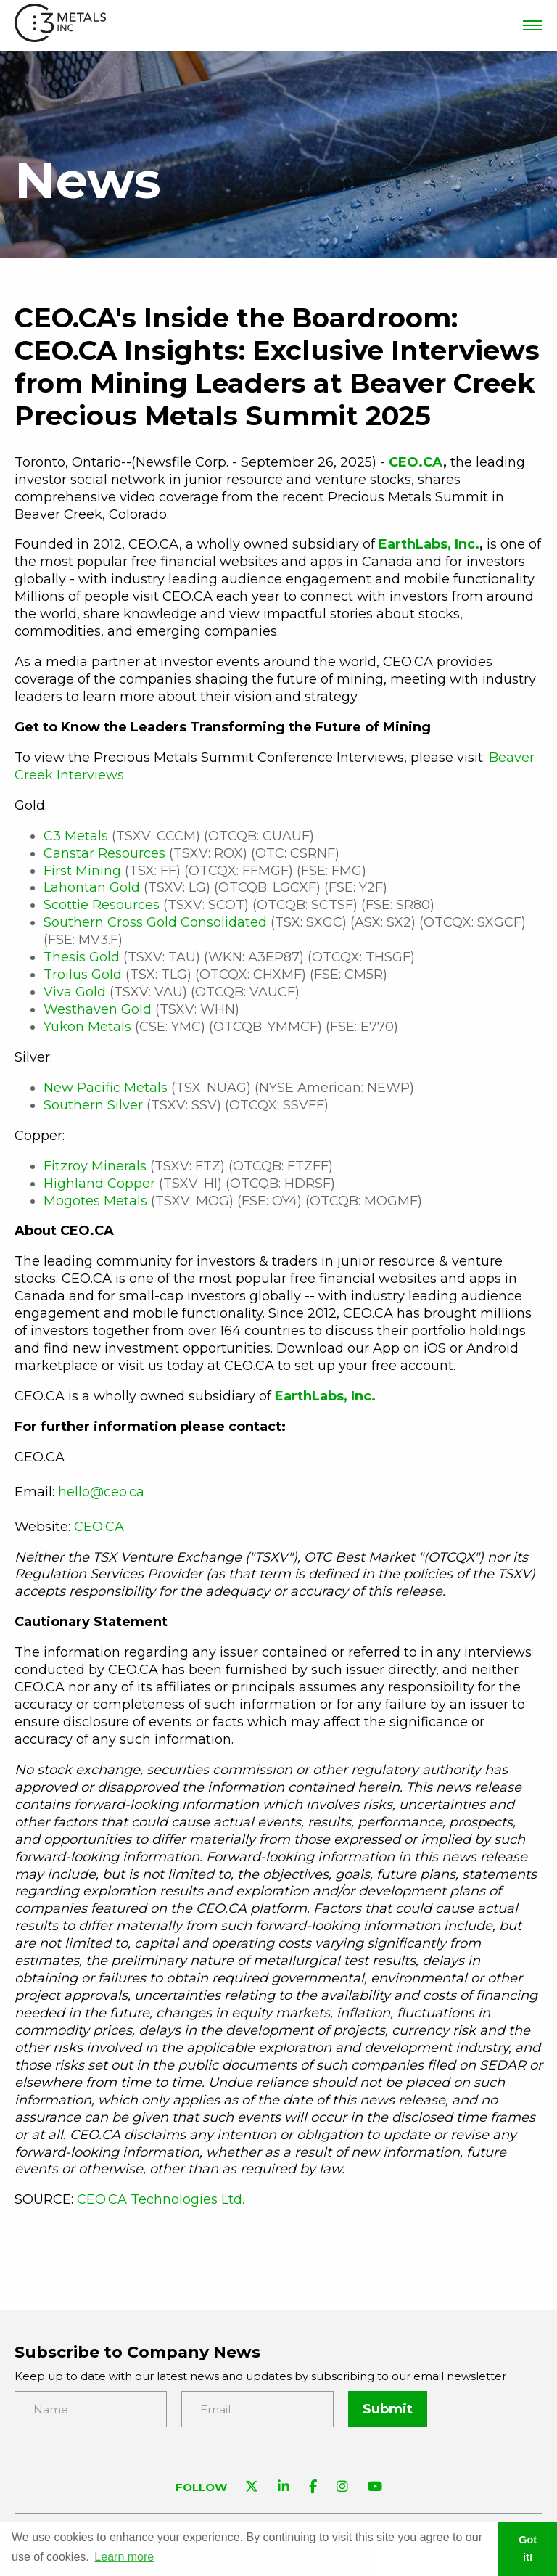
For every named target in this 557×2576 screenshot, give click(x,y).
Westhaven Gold (98, 1009)
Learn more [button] (124, 2557)
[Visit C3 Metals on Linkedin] (283, 2487)
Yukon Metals (87, 1027)
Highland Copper (99, 1183)
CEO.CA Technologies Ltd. (160, 2199)
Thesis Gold (82, 957)
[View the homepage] (60, 26)
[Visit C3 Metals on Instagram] (342, 2487)
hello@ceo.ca (101, 1492)
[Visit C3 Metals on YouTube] (375, 2487)
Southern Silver (93, 1105)
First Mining (82, 871)
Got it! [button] (528, 2548)
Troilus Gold (83, 975)
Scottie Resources (102, 905)
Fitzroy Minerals (95, 1166)
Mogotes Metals (95, 1201)
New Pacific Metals (106, 1088)
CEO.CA (99, 1527)
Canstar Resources (104, 853)
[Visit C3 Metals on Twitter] (251, 2487)
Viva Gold (75, 992)
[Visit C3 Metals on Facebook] (313, 2487)
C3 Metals (76, 836)
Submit (388, 2409)
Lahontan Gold (92, 887)
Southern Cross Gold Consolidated (155, 922)
